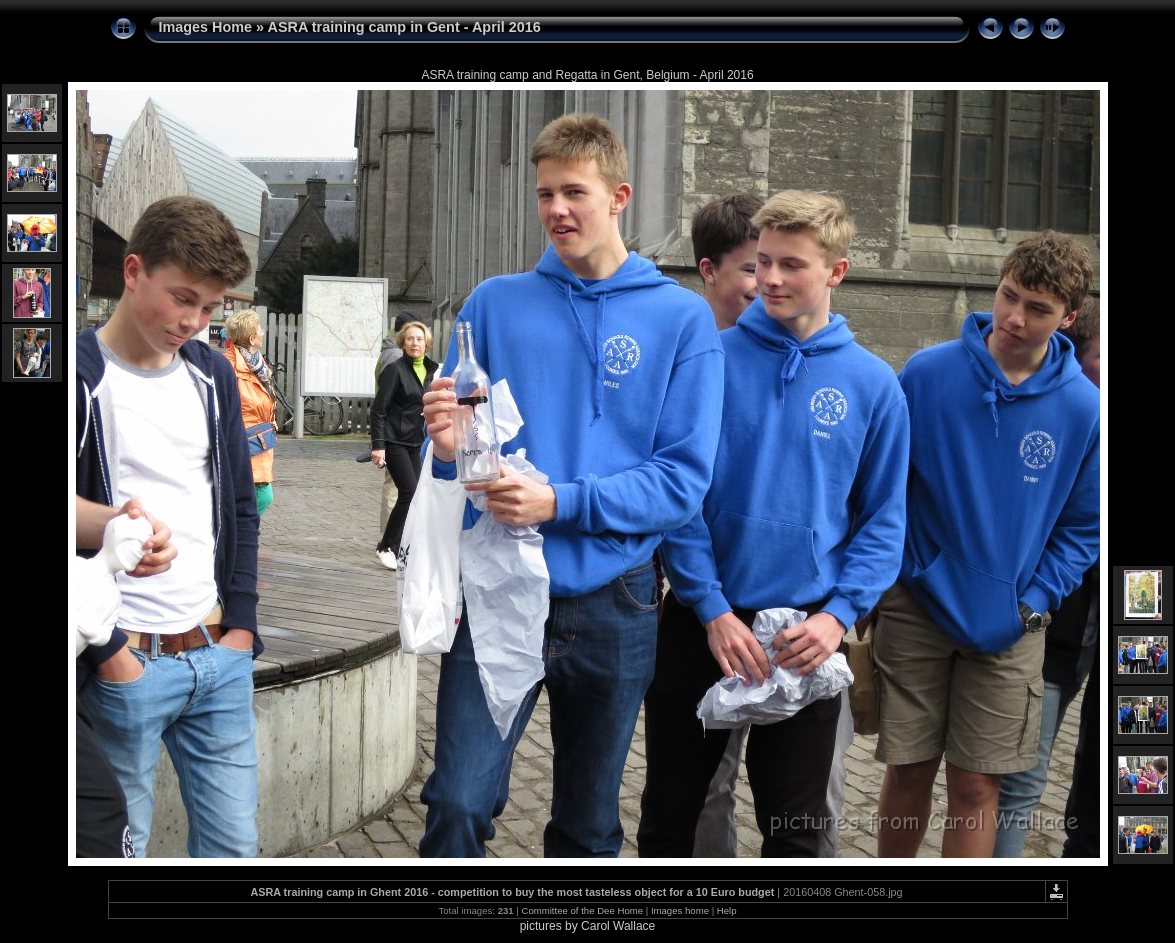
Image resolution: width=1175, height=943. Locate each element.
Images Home (206, 27)
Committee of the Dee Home (582, 910)
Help (727, 910)
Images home (680, 910)
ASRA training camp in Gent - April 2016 (404, 27)
